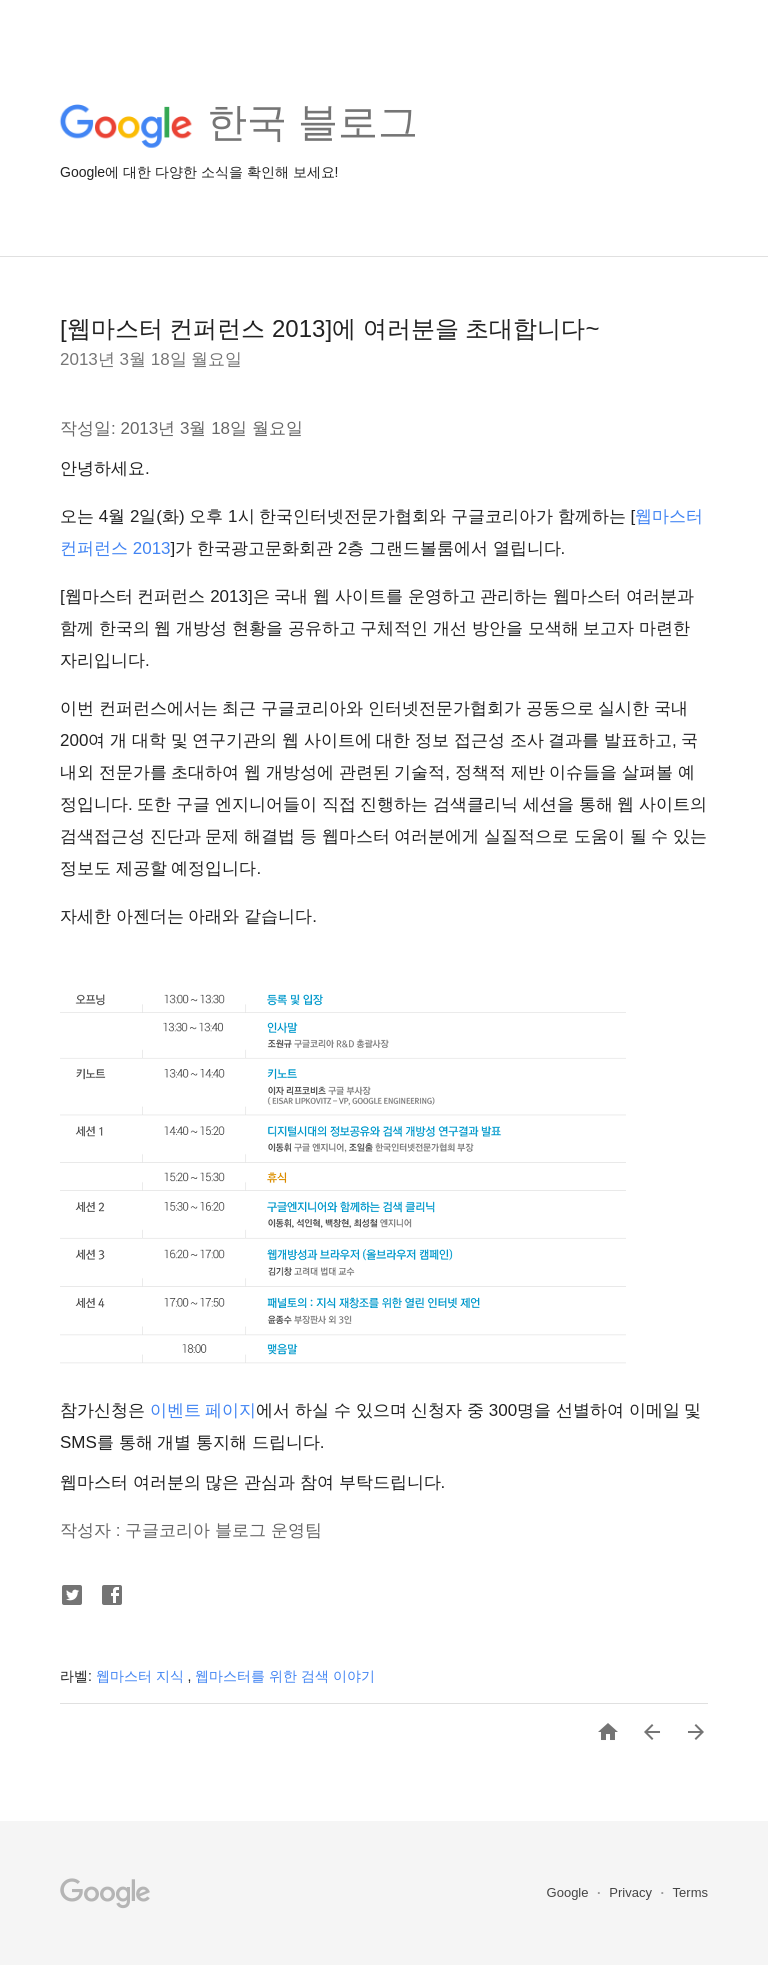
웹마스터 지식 (142, 1676)
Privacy (632, 1892)
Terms (690, 1892)
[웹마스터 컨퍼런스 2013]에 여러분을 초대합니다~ (329, 328)
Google (570, 1892)
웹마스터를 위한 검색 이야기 (285, 1676)
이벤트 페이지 (200, 1410)
